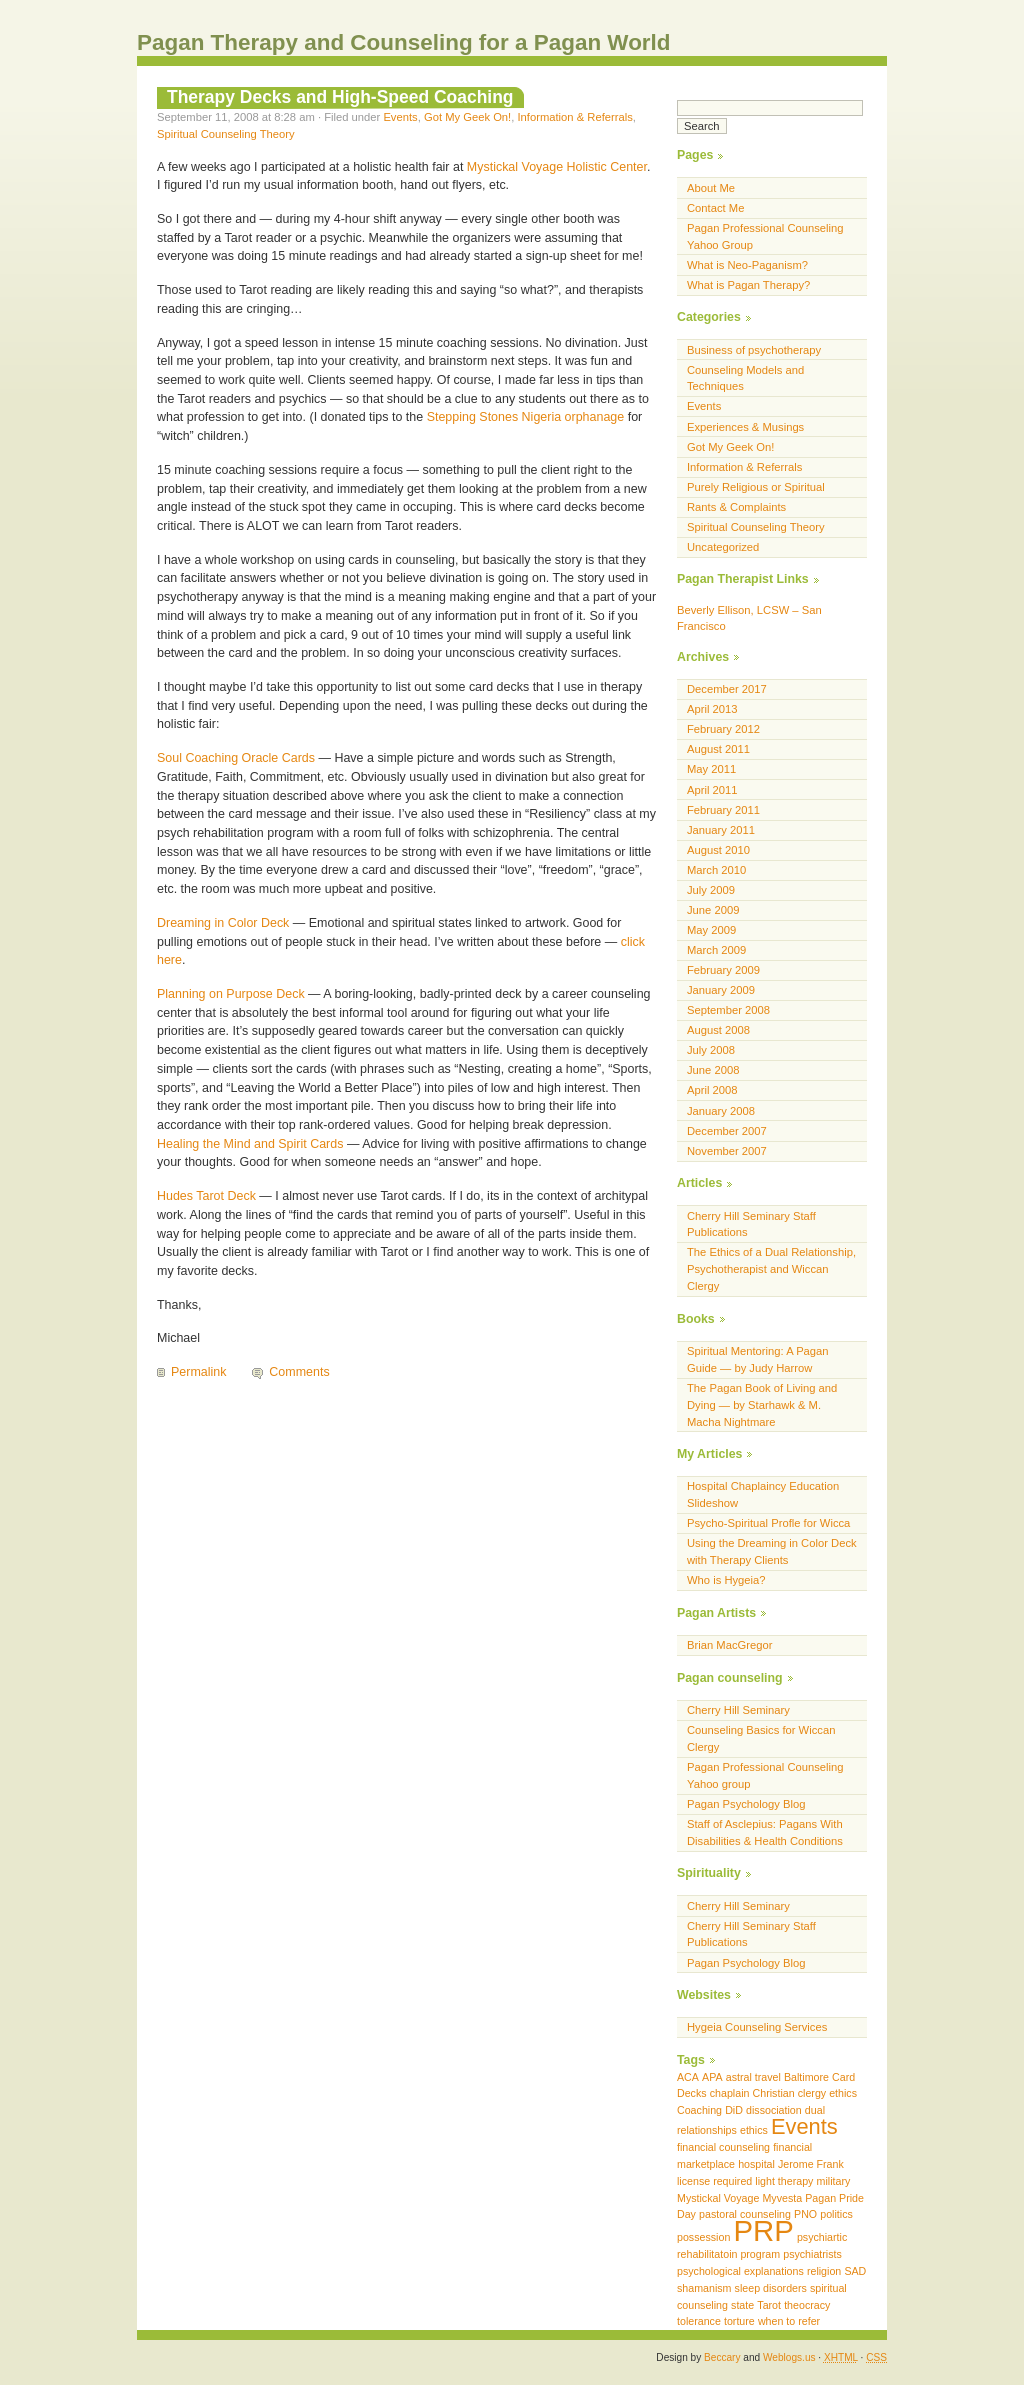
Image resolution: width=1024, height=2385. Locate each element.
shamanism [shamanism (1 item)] (704, 2288)
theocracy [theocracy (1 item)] (807, 2305)
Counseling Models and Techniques (745, 378)
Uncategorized (723, 547)
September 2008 (728, 1010)
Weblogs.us (789, 2357)
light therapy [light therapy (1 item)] (784, 2181)
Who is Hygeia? (726, 1580)
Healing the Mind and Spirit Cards (250, 1144)
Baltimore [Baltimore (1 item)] (806, 2077)
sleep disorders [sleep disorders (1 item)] (771, 2288)
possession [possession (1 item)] (703, 2237)
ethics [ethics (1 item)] (754, 2130)
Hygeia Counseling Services (757, 2027)
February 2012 (723, 729)
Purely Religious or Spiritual (756, 487)
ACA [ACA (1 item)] (688, 2077)
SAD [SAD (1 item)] (855, 2271)
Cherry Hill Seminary (738, 1710)
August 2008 (718, 1030)
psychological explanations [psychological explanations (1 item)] (740, 2271)
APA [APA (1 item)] (712, 2077)
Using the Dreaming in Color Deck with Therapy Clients (772, 1551)
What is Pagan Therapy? (748, 285)
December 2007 (727, 1131)
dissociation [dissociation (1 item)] (774, 2110)
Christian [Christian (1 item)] (774, 2093)
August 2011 (718, 749)
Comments (299, 1372)
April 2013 (712, 709)
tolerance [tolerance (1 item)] (699, 2321)
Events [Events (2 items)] (804, 2126)
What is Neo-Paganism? (747, 265)
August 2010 (718, 850)
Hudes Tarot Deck (206, 1196)
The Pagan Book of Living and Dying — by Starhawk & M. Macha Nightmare (762, 1405)
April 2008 (712, 1090)
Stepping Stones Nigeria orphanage (526, 417)
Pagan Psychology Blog (746, 1804)
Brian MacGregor (729, 1645)
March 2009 (716, 950)
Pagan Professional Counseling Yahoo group (765, 1775)
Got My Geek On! (467, 117)
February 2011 (723, 810)
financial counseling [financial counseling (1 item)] (723, 2147)
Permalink (198, 1372)
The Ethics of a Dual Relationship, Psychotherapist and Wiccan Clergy (771, 1269)
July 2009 (711, 890)
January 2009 (721, 990)
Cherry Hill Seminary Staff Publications (751, 1224)
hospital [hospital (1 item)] (756, 2164)
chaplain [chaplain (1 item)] (730, 2093)
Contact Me (715, 208)
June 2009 (713, 910)
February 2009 (723, 970)
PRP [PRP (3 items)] (763, 2230)
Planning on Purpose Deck (231, 994)
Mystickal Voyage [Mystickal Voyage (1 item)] (718, 2198)
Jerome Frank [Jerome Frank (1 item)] (811, 2164)
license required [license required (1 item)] (714, 2181)
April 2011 (712, 790)
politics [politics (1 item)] (836, 2214)
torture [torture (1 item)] (739, 2321)
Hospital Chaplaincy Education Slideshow (763, 1494)
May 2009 (711, 930)
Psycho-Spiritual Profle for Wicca (768, 1523)
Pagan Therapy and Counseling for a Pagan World (404, 42)
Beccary (722, 2357)
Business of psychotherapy (754, 350)
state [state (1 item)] (742, 2305)
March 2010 (716, 870)
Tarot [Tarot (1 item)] (769, 2305)
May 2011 (711, 769)
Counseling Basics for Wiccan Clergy (761, 1738)
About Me (711, 188)
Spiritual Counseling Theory (226, 134)
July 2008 (711, 1050)
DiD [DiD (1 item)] (734, 2110)
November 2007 (727, 1151)
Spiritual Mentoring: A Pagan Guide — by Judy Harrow (758, 1359)
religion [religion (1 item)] (824, 2271)
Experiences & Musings (745, 427)
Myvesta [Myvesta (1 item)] (782, 2198)
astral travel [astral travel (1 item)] (753, 2077)
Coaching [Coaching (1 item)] (699, 2110)
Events (400, 117)
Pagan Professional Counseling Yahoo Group (765, 236)
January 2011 (721, 830)
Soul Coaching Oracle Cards (236, 758)
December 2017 (727, 689)
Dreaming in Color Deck (223, 923)
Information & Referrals (574, 117)
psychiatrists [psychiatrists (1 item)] (812, 2254)
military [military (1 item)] (834, 2181)
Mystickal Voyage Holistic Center (557, 167)
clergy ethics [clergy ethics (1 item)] (827, 2093)
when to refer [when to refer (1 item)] (789, 2321)
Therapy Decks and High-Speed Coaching (340, 97)
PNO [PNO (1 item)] (805, 2214)
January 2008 (721, 1111)
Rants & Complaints (736, 507)
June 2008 (713, 1070)
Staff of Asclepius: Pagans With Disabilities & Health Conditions (765, 1832)
